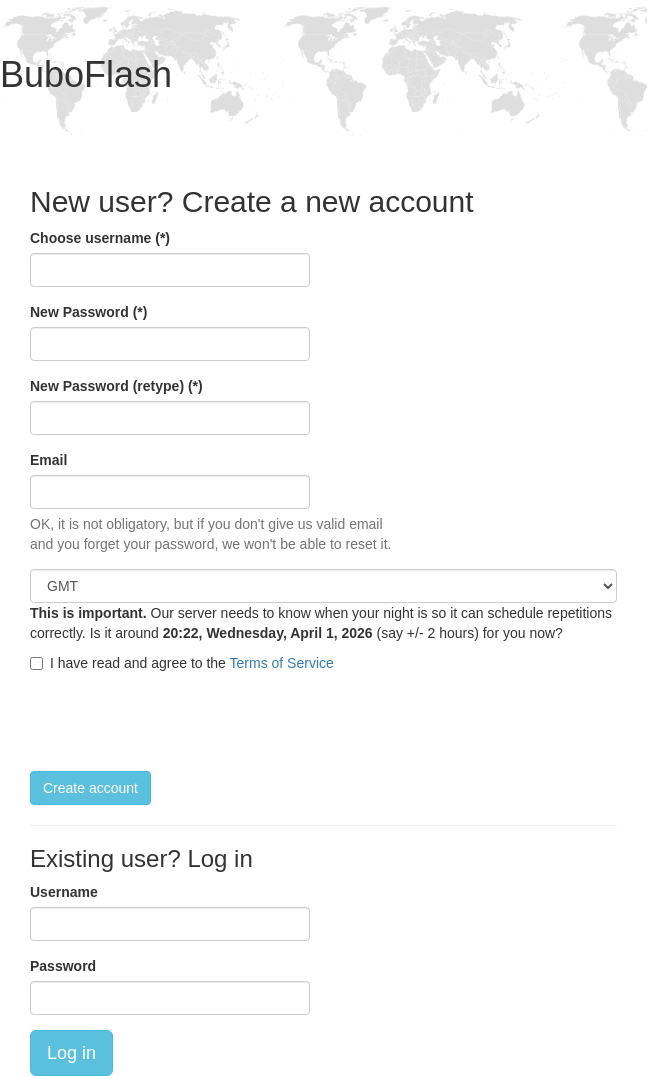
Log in (71, 1053)
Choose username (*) (100, 238)
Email (48, 460)
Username (64, 892)
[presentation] (182, 722)
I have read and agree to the (182, 663)
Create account (90, 788)
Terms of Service (282, 663)
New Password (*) (88, 312)
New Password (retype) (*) (116, 386)
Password (63, 966)
